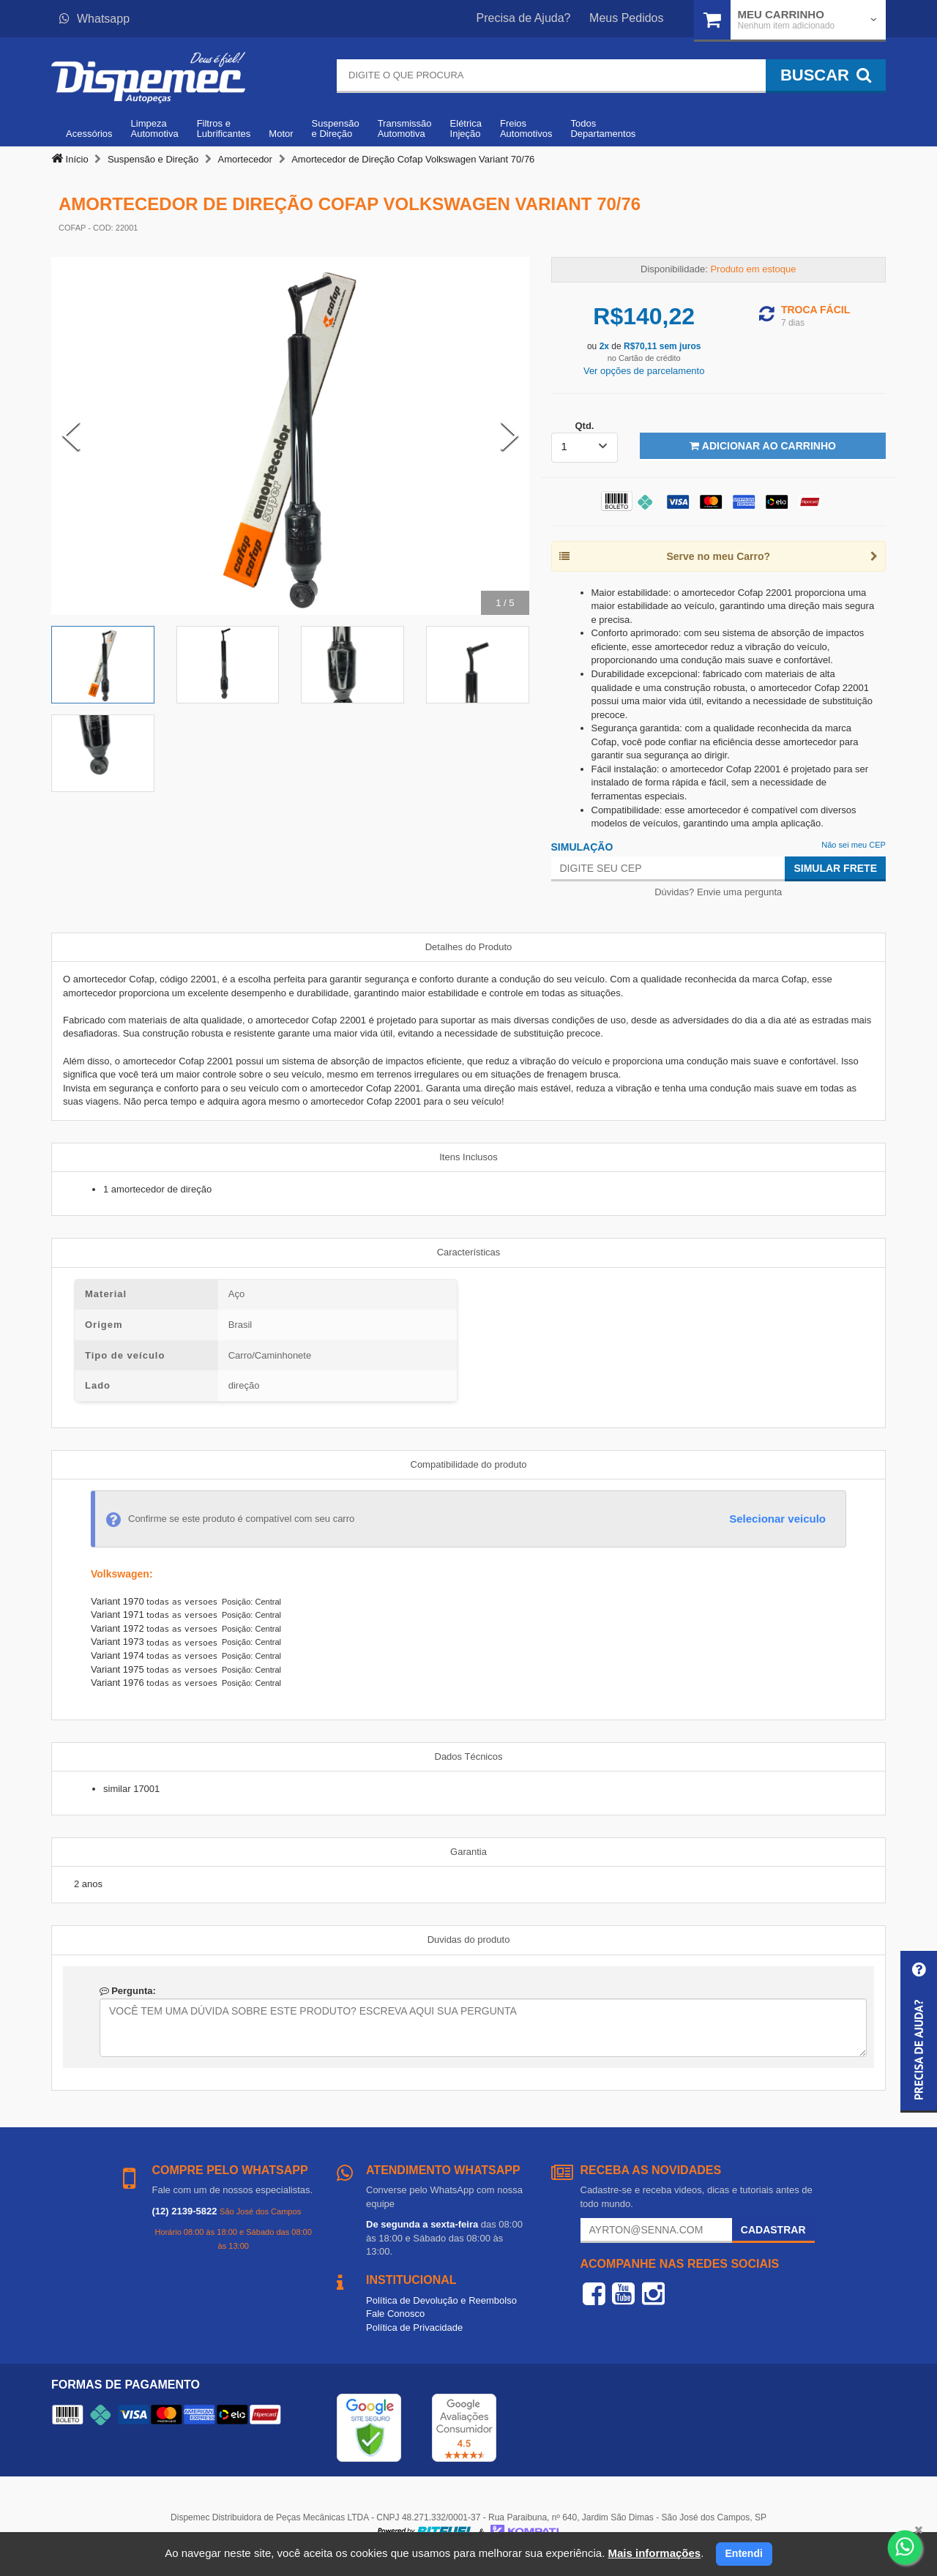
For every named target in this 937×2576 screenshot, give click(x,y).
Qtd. (584, 425)
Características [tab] (469, 1252)
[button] (918, 2032)
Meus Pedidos (626, 18)
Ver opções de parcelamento (644, 370)
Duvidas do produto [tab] (469, 1939)
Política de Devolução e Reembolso (441, 2300)
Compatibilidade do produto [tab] (469, 1464)
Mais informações (654, 2553)
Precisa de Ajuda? (524, 18)
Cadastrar (773, 2230)
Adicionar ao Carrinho (762, 446)
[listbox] (585, 447)
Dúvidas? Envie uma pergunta (718, 891)
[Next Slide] (509, 435)
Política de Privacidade (414, 2327)
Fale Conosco (395, 2313)
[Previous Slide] (71, 435)
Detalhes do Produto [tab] (468, 946)
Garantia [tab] (468, 1851)
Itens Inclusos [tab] (468, 1156)
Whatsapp (94, 18)
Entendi (744, 2553)
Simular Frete (835, 868)
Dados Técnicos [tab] (469, 1756)
